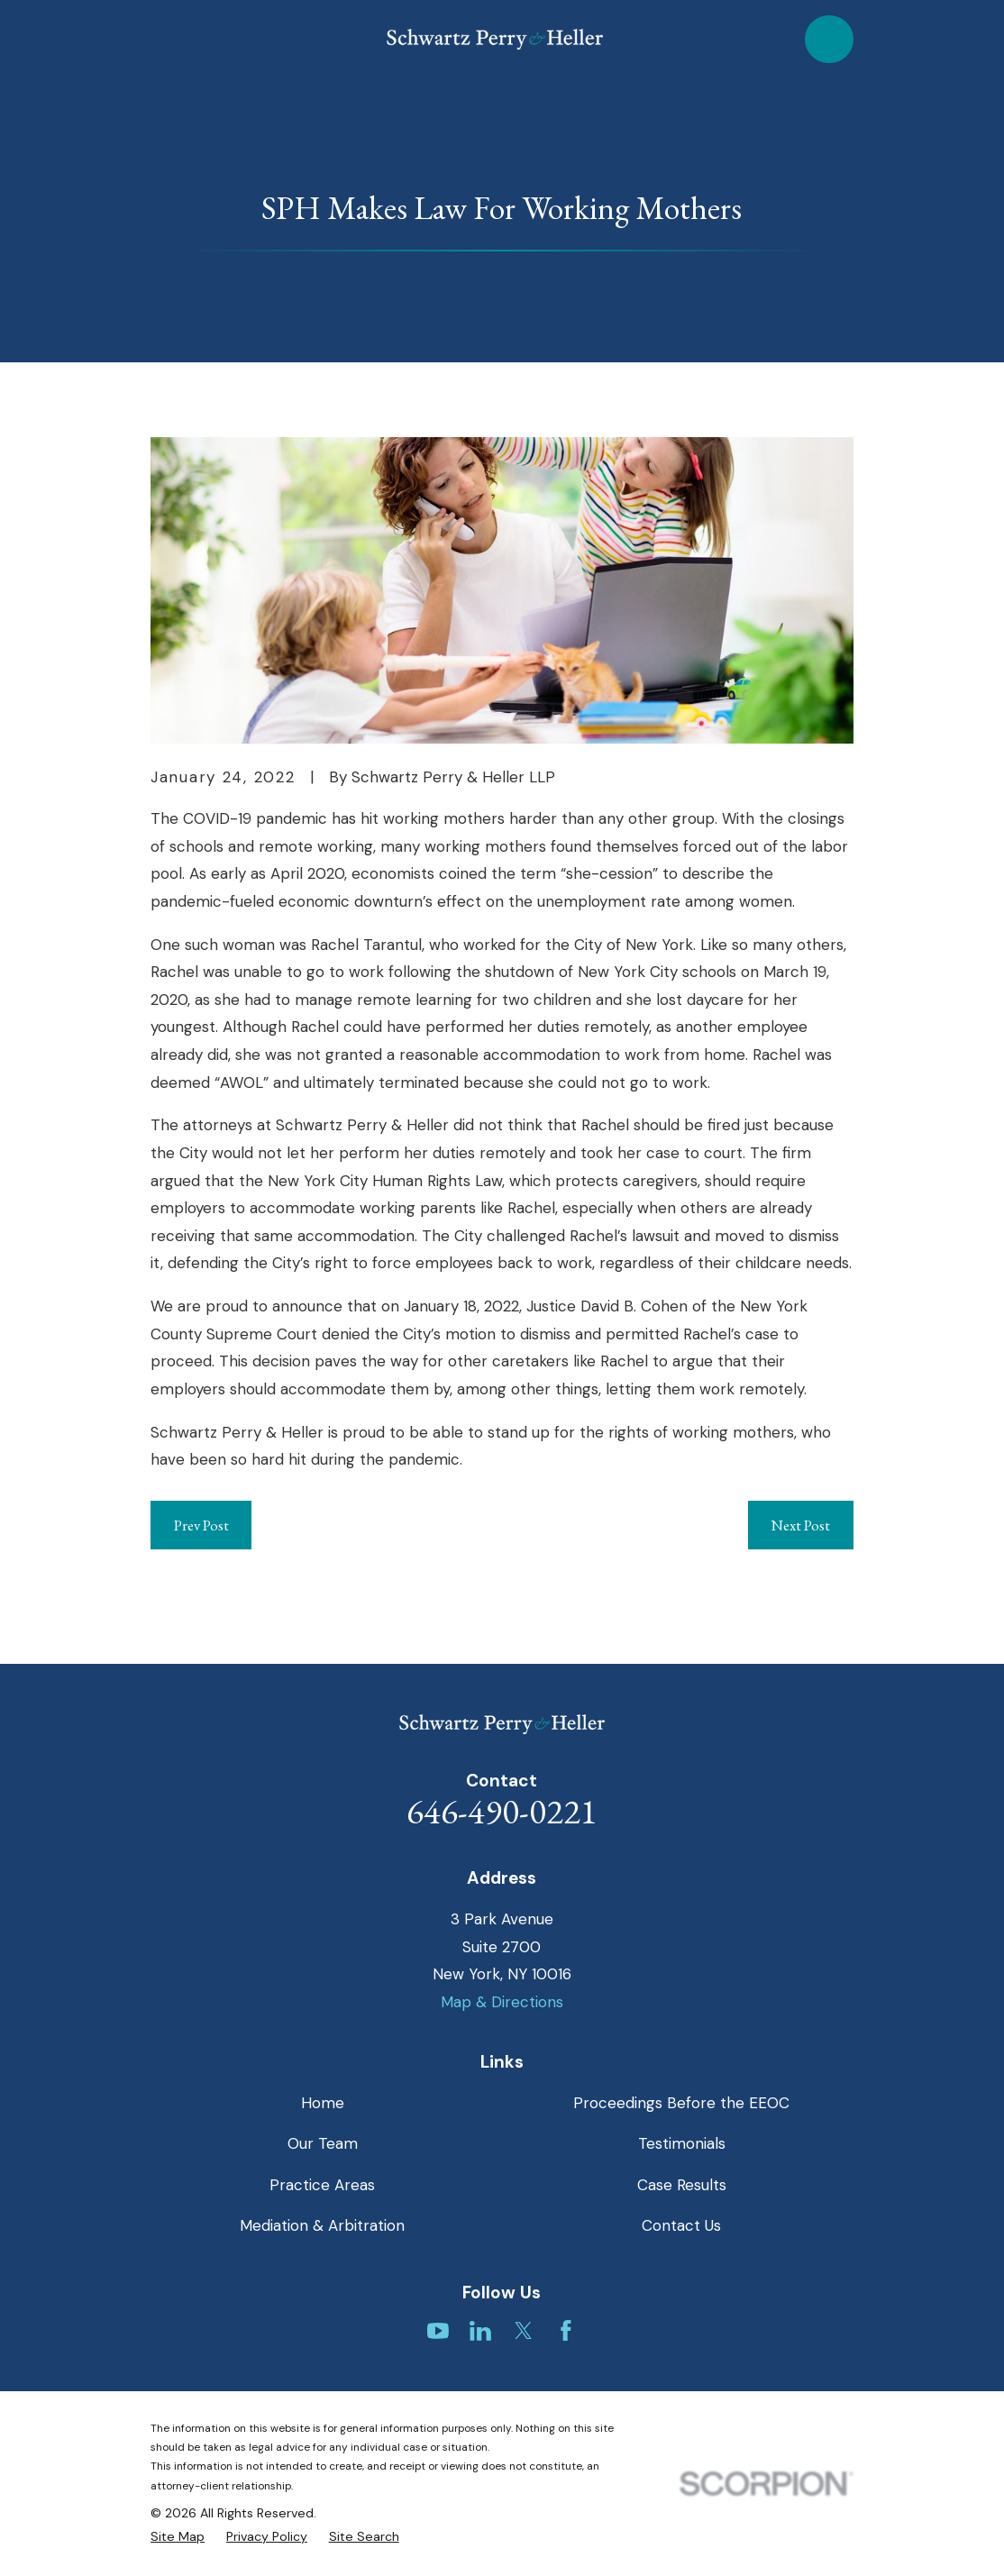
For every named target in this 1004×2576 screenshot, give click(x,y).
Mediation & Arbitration (322, 2225)
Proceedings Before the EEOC (681, 2103)
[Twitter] (523, 2331)
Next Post (800, 1525)
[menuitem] (178, 2537)
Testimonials (682, 2143)
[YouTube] (438, 2331)
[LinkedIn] (480, 2331)
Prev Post (201, 1525)
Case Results (681, 2185)
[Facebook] (566, 2331)
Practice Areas (322, 2185)
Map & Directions (502, 2002)
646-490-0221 (502, 1811)
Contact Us (681, 2225)
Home (322, 2103)
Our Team (323, 2143)
